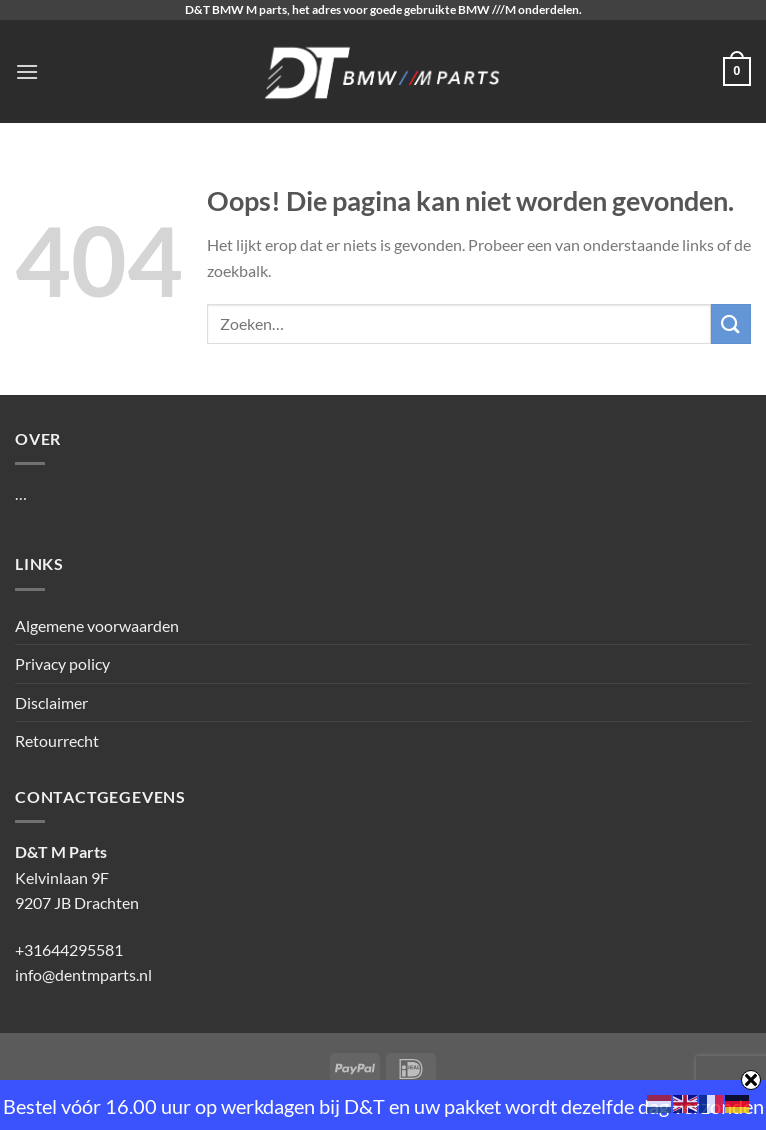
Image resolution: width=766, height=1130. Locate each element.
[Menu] (27, 71)
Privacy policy (62, 663)
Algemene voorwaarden (97, 625)
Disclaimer (51, 702)
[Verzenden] (731, 323)
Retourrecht (57, 740)
